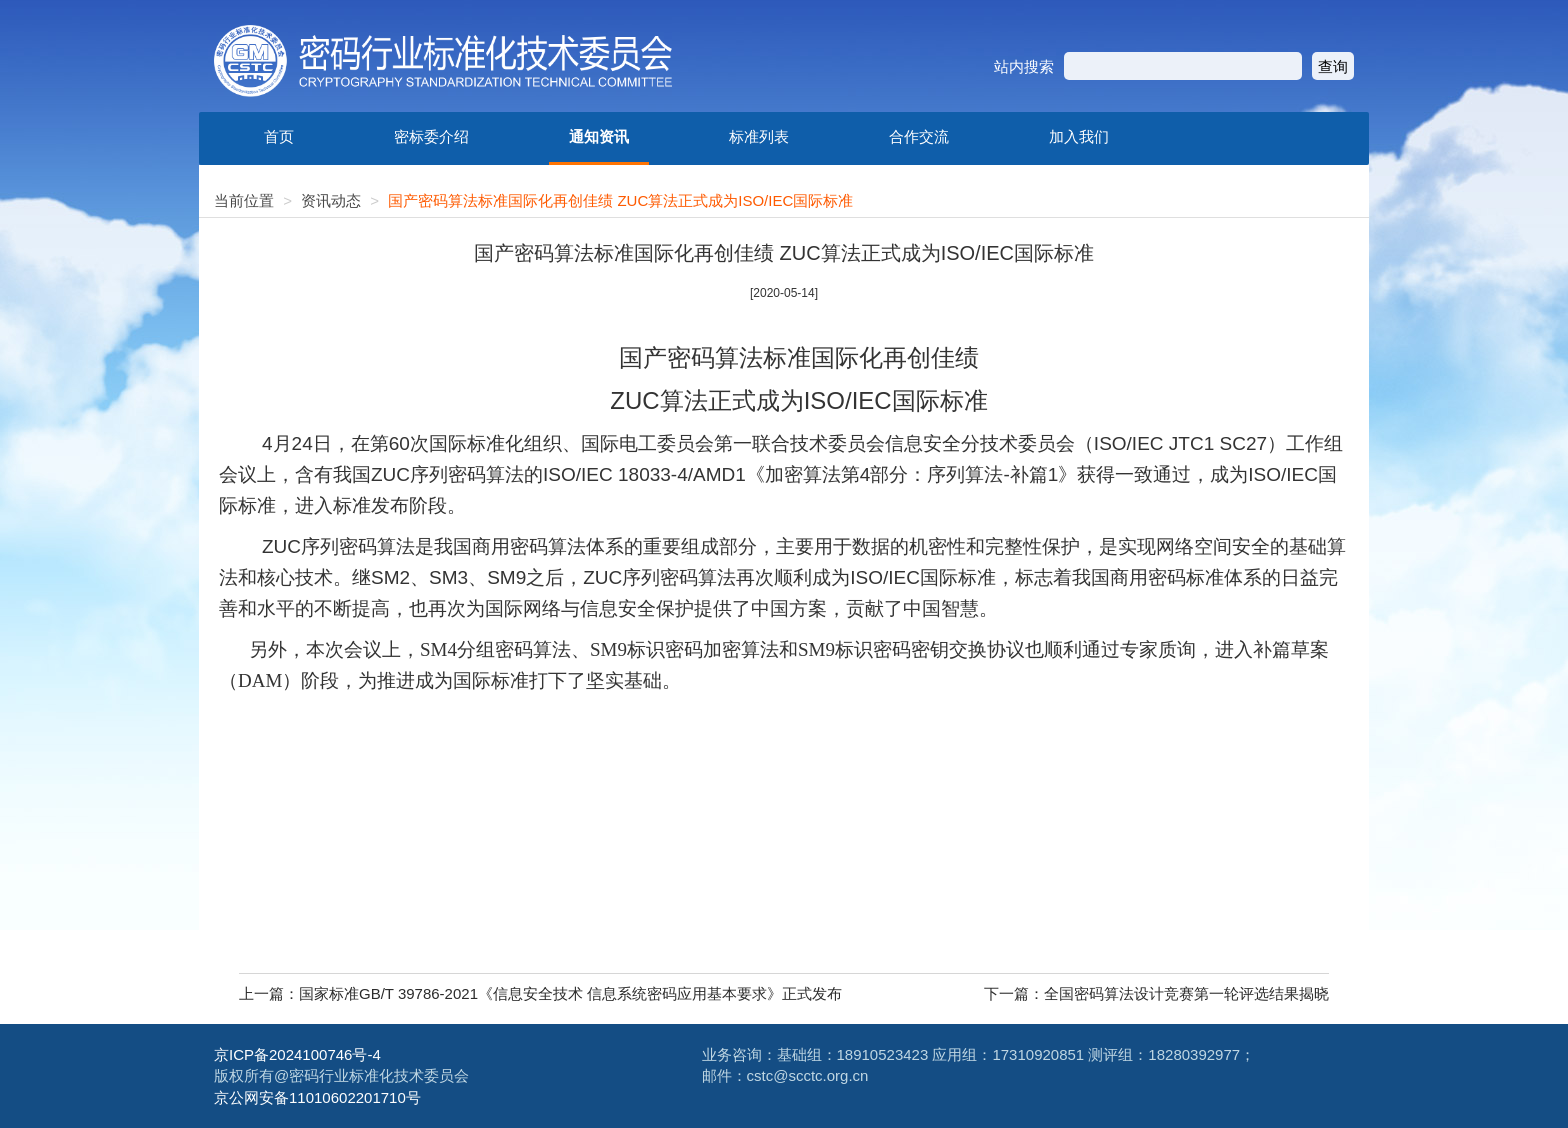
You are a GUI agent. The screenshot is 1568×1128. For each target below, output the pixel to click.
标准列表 (759, 136)
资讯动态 (331, 200)
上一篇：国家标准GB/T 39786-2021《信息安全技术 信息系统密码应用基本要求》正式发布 (540, 993)
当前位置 (244, 200)
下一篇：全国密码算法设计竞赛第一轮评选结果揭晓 (1156, 993)
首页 (279, 136)
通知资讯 (599, 136)
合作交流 (919, 136)
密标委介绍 (431, 136)
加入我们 (1079, 136)
